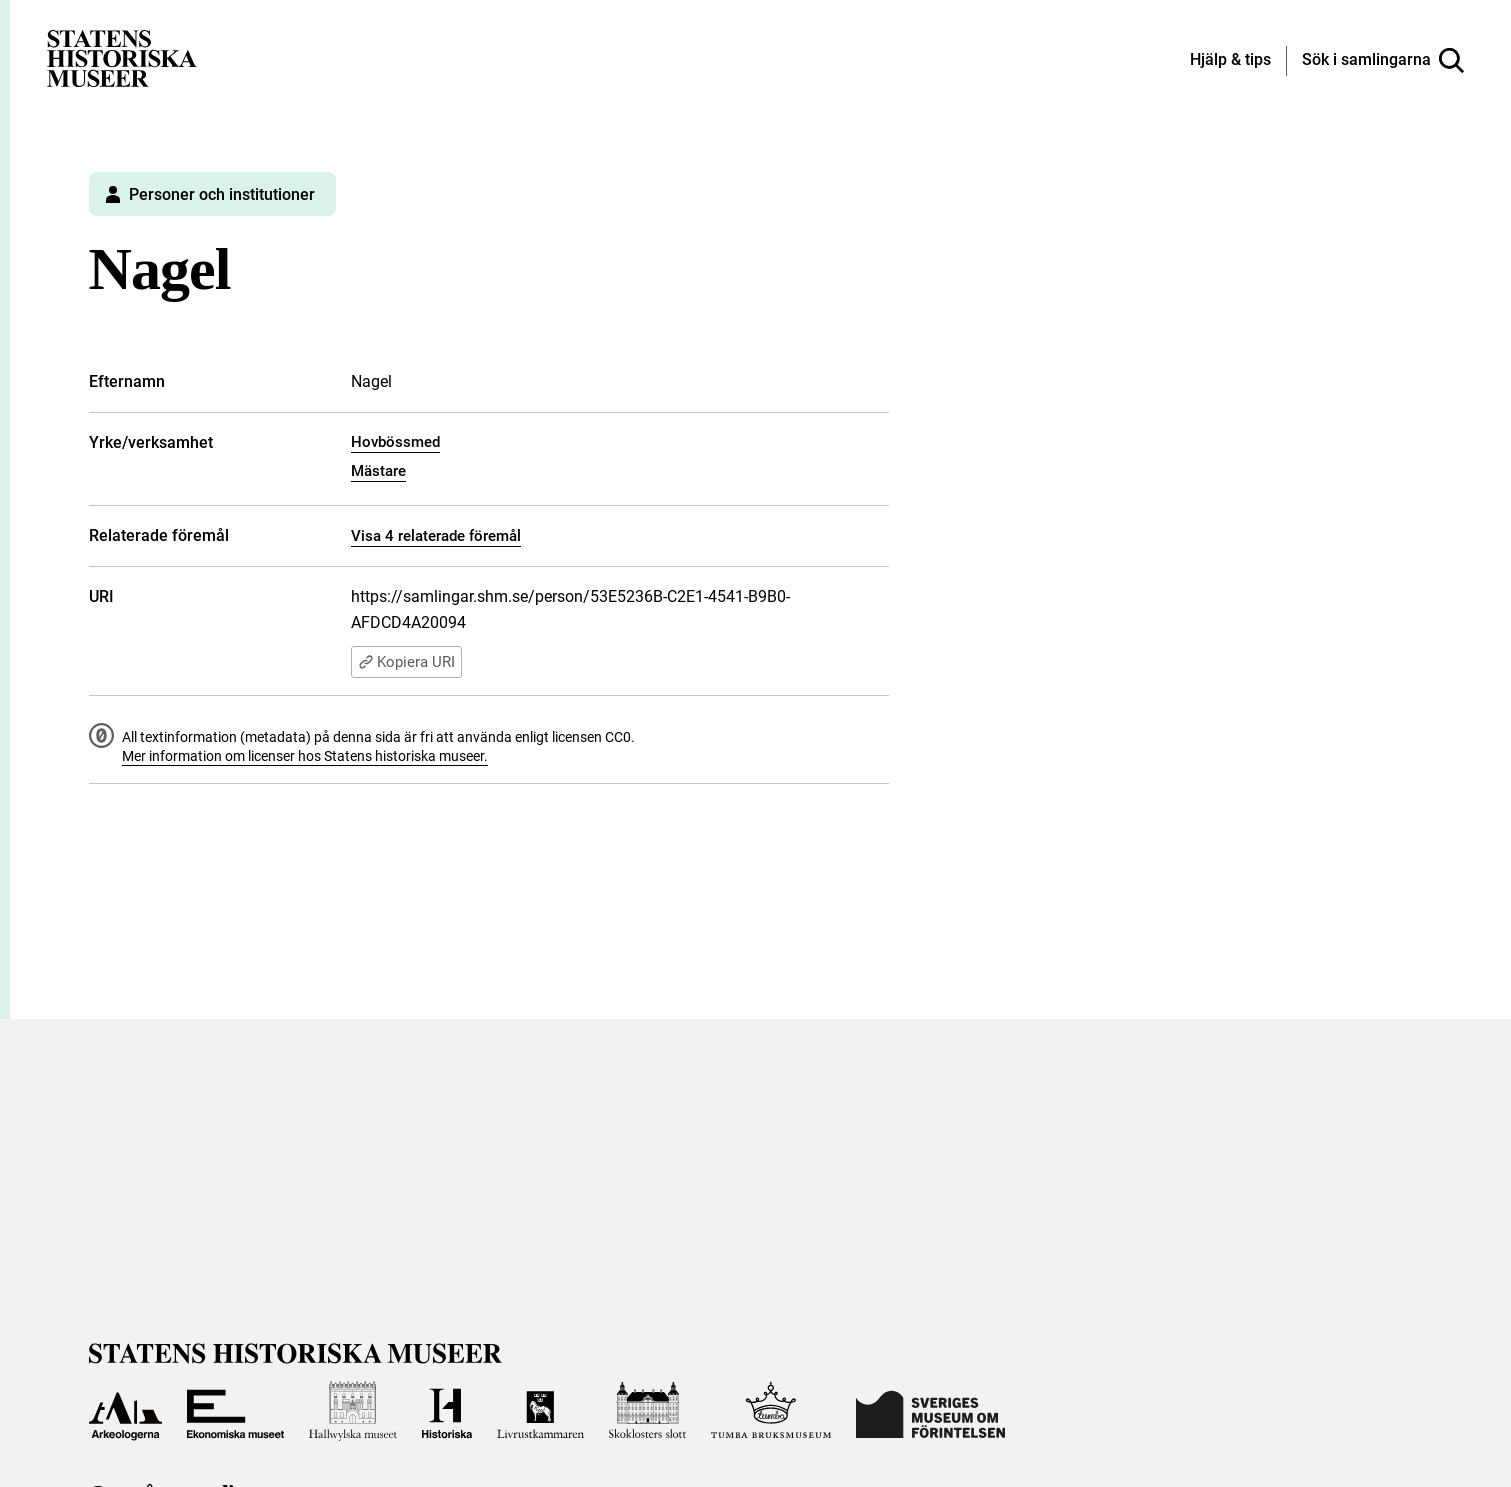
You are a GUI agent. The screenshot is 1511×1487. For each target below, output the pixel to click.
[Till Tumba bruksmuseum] (771, 1411)
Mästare (378, 471)
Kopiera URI (406, 662)
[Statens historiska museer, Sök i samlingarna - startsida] (122, 57)
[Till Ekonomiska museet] (235, 1411)
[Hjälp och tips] (1230, 61)
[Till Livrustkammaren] (540, 1411)
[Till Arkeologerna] (126, 1411)
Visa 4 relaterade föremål (436, 536)
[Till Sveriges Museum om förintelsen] (930, 1411)
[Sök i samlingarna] (1383, 61)
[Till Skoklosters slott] (648, 1411)
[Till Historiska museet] (447, 1411)
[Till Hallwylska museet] (353, 1411)
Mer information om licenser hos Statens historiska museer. (305, 756)
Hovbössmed (395, 442)
